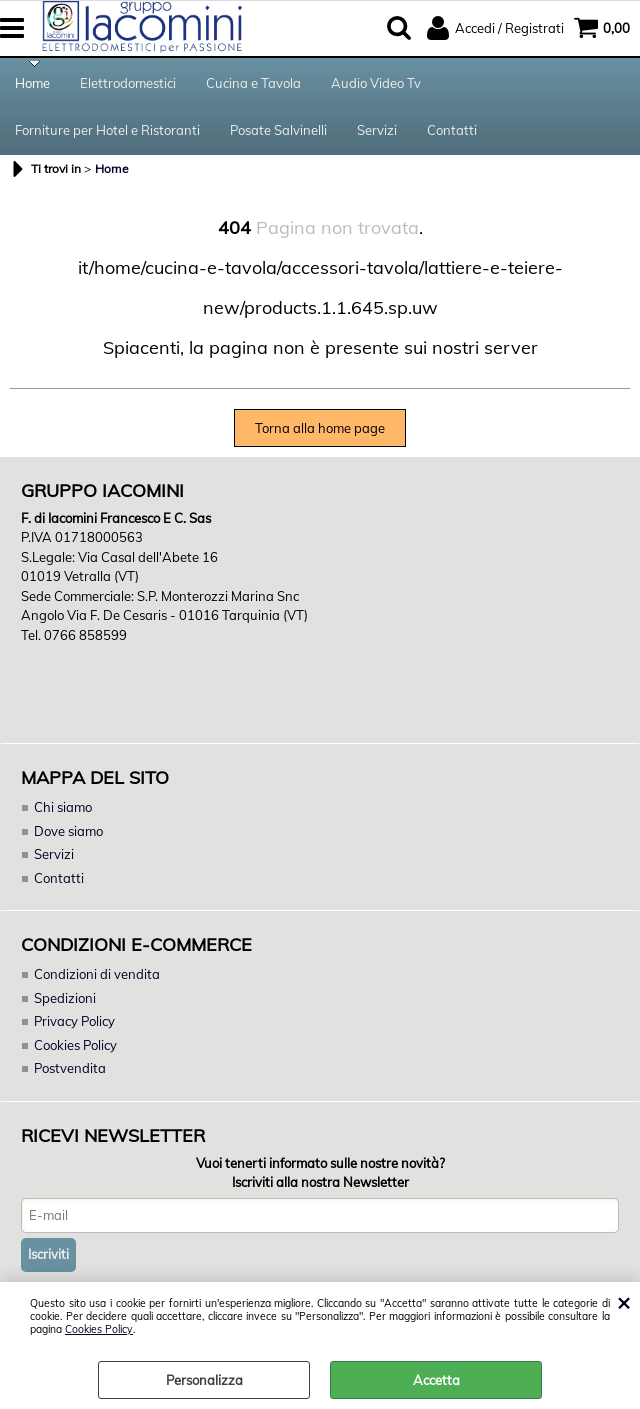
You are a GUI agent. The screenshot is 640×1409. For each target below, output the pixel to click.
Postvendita (70, 1072)
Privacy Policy (74, 1025)
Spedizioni (65, 1002)
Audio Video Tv (376, 84)
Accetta (436, 1380)
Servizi (377, 133)
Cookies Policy (99, 1329)
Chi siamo (63, 811)
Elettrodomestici (128, 84)
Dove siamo (68, 835)
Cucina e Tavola (253, 84)
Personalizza (204, 1380)
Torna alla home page (320, 432)
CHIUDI (623, 1302)
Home (32, 84)
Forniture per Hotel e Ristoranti (107, 133)
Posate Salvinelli (278, 133)
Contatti (452, 133)
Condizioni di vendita (97, 978)
